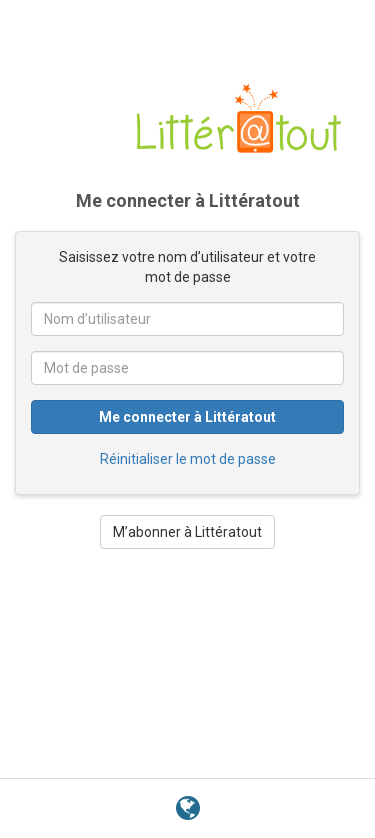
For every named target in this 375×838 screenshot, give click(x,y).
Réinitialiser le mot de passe (188, 459)
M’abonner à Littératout (187, 532)
